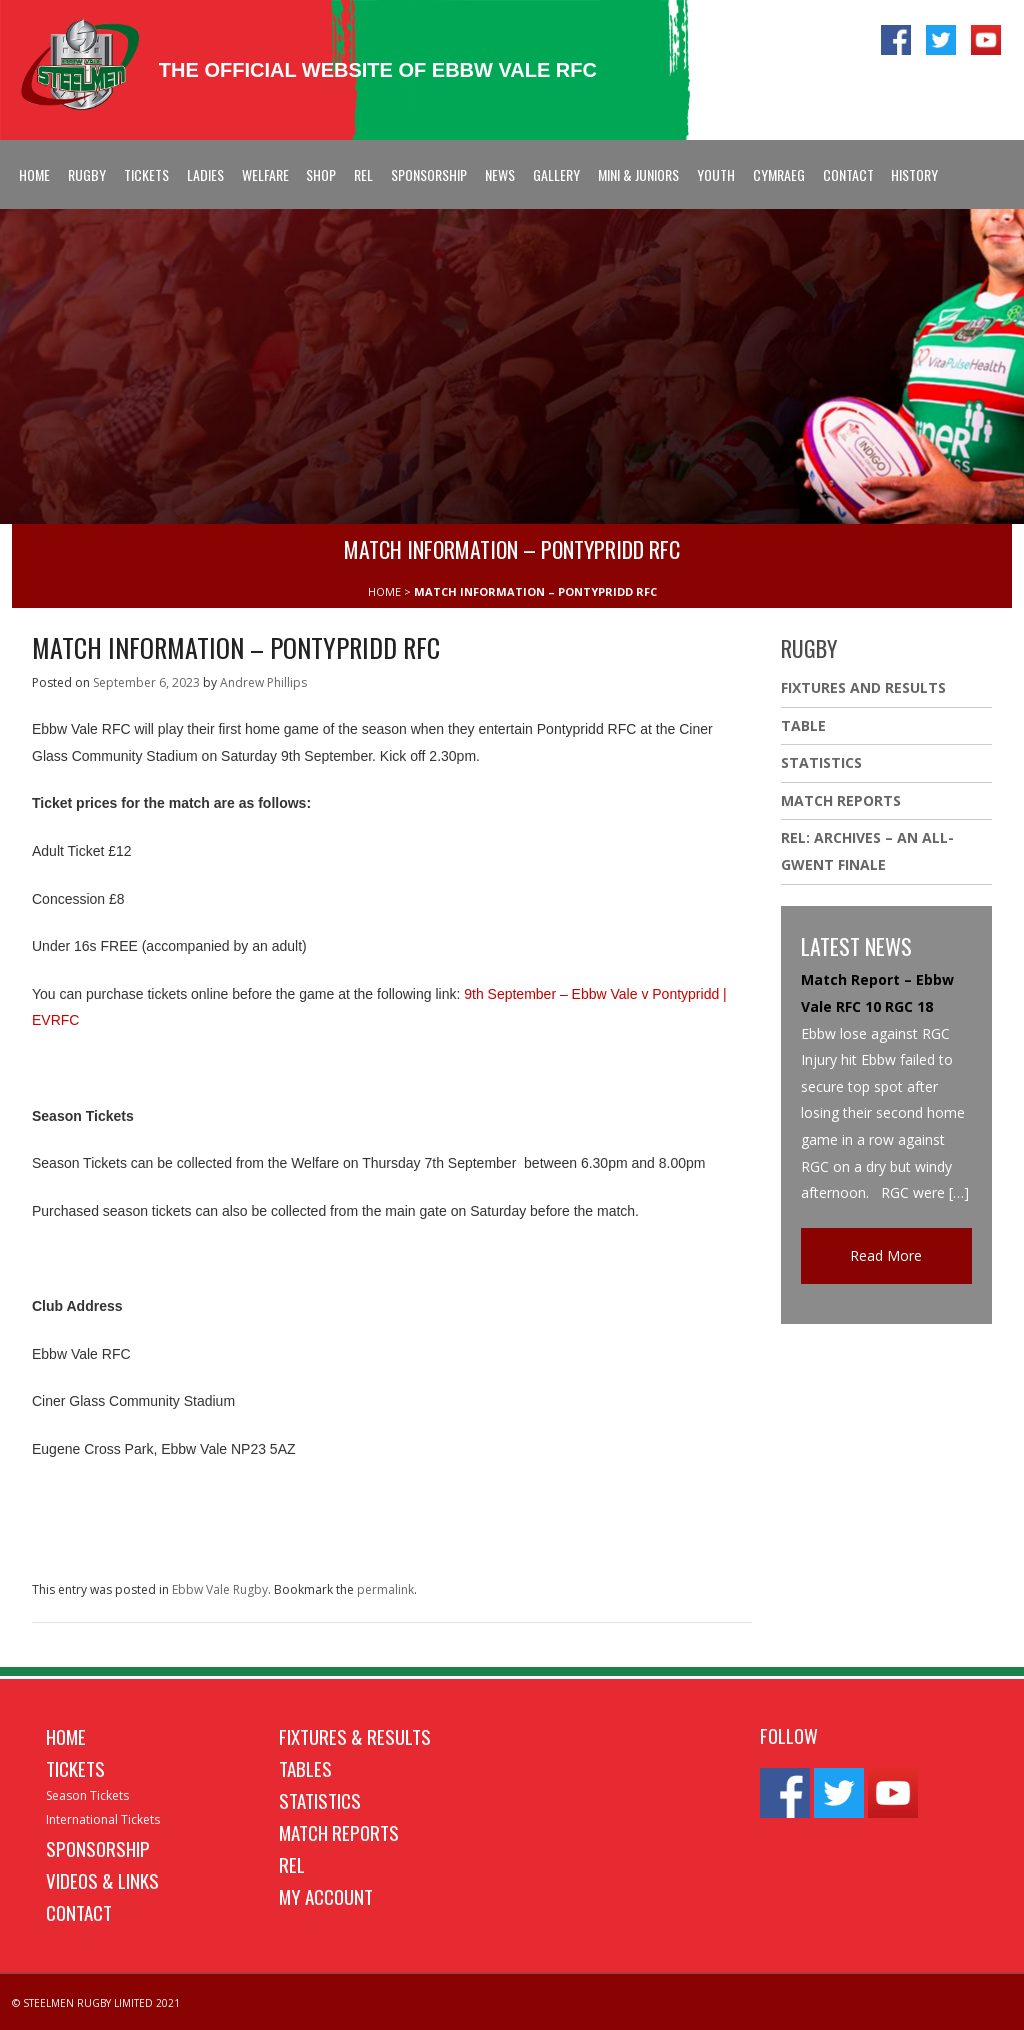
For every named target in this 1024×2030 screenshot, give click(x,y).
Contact (848, 174)
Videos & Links (102, 1880)
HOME (384, 591)
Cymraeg (779, 174)
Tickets (146, 174)
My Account (326, 1896)
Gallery (556, 174)
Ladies (205, 174)
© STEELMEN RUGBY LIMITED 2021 (96, 2003)
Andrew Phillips (263, 682)
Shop (321, 174)
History (914, 174)
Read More (886, 1255)
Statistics (821, 762)
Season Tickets (87, 1795)
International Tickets (103, 1819)
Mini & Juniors (638, 174)
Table (803, 725)
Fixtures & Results (355, 1736)
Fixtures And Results (863, 687)
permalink (385, 1589)
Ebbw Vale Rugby (220, 1589)
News (500, 174)
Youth (716, 174)
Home (34, 174)
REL (363, 174)
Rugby (87, 174)
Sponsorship (429, 174)
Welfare (265, 174)
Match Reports (841, 800)
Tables (305, 1768)
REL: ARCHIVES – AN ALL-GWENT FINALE (867, 851)
